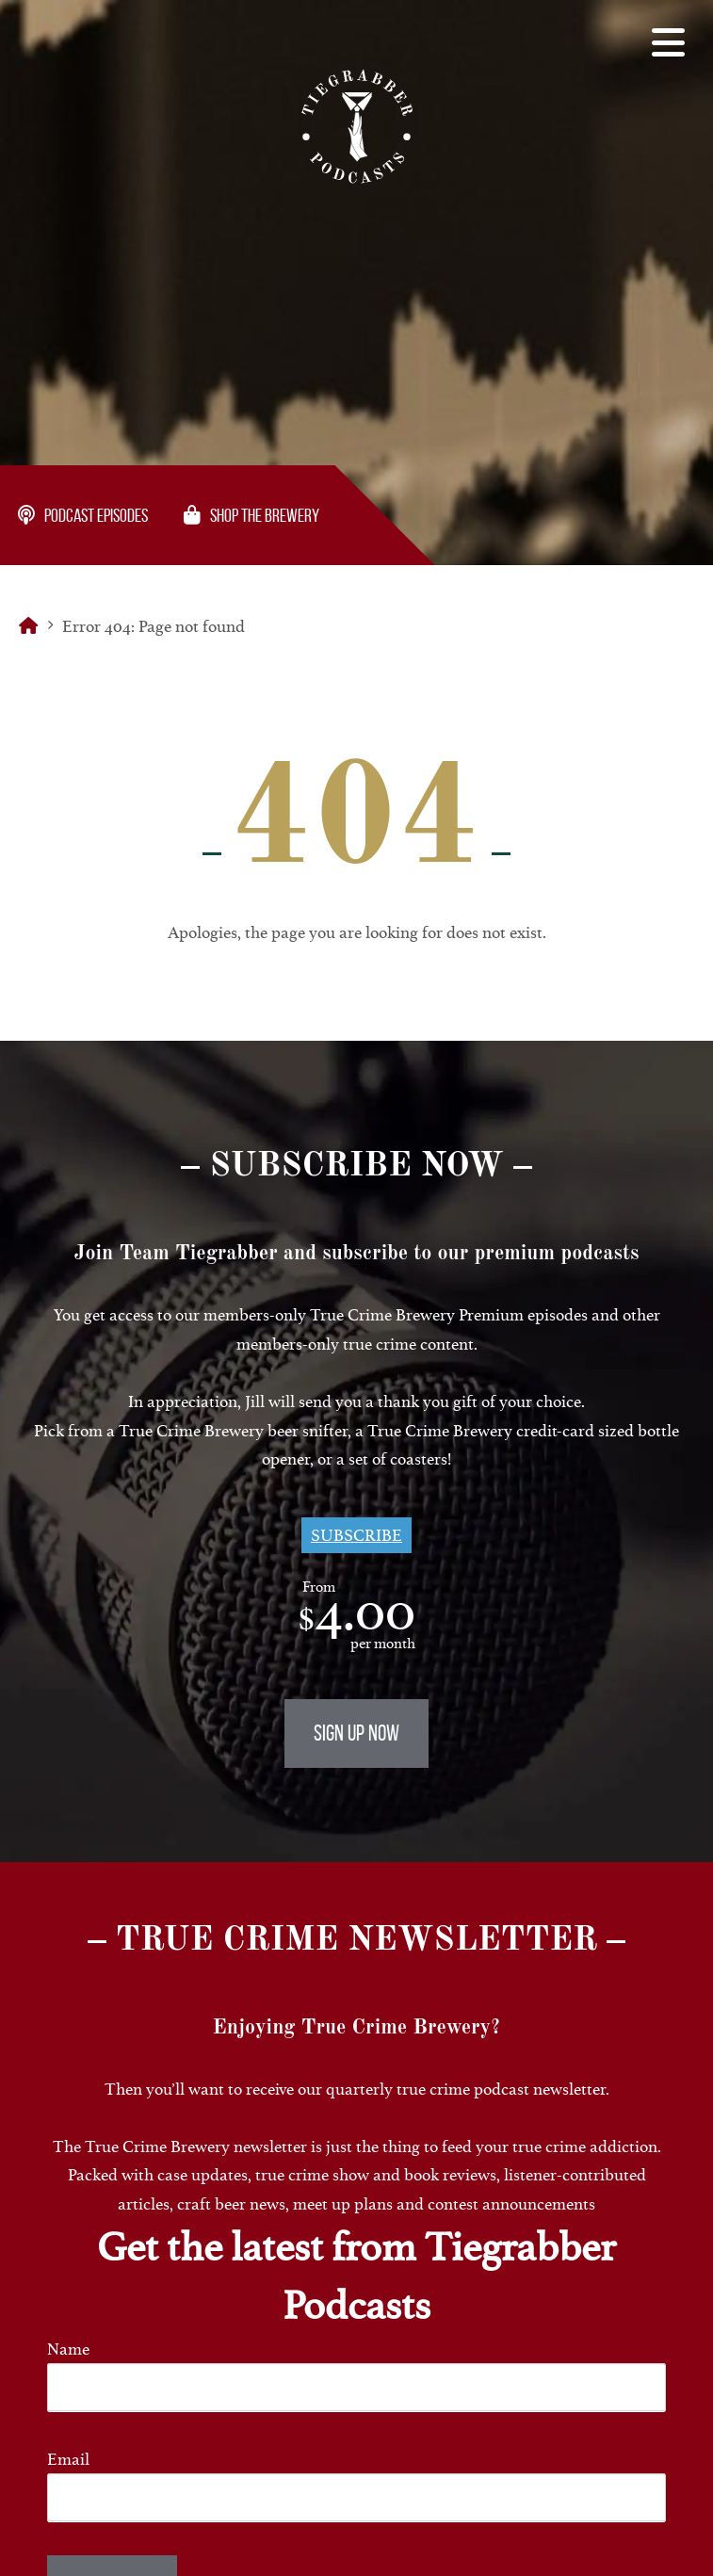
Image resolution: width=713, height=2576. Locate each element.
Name (68, 2349)
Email (68, 2459)
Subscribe (356, 1535)
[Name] (356, 2387)
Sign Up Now (356, 1733)
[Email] (356, 2497)
